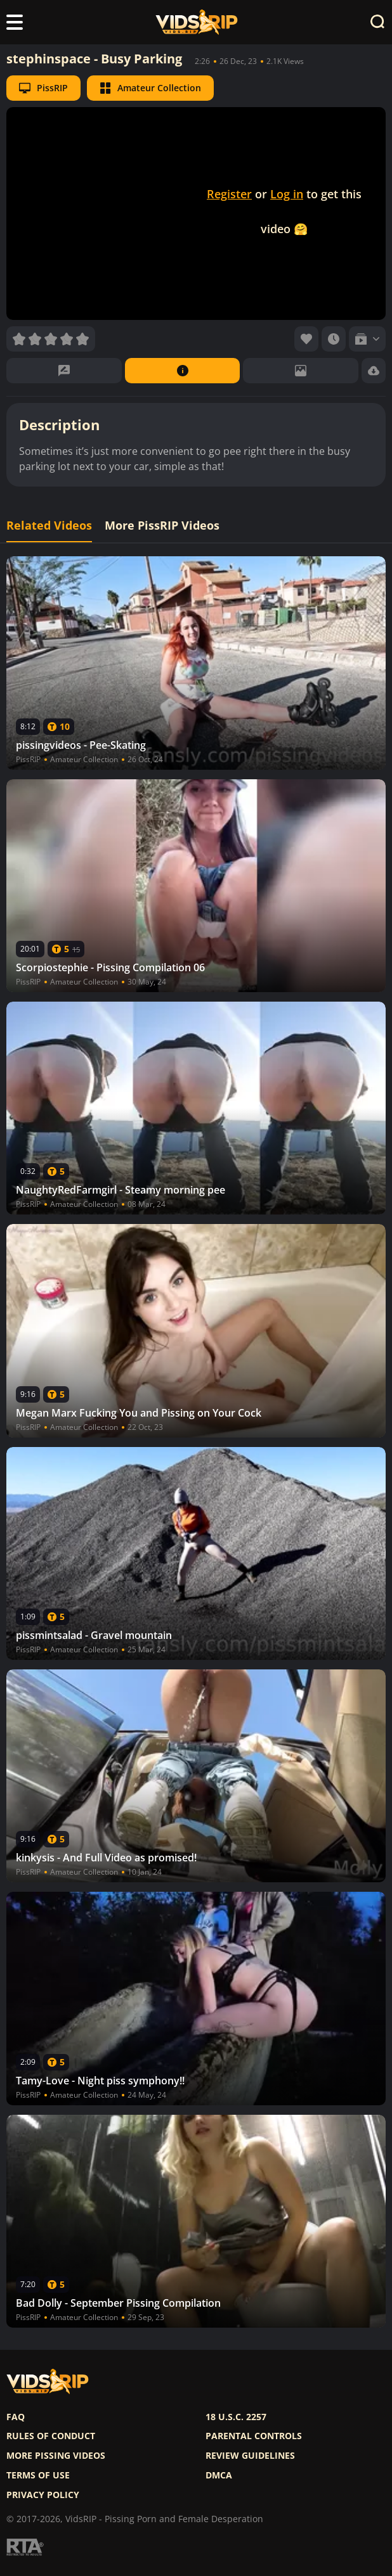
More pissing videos (55, 2455)
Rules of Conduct (50, 2436)
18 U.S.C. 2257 (236, 2417)
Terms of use (38, 2475)
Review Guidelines (250, 2455)
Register (229, 193)
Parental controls (254, 2436)
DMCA (219, 2475)
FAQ (15, 2417)
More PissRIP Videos (162, 525)
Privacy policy (42, 2495)
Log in (286, 193)
